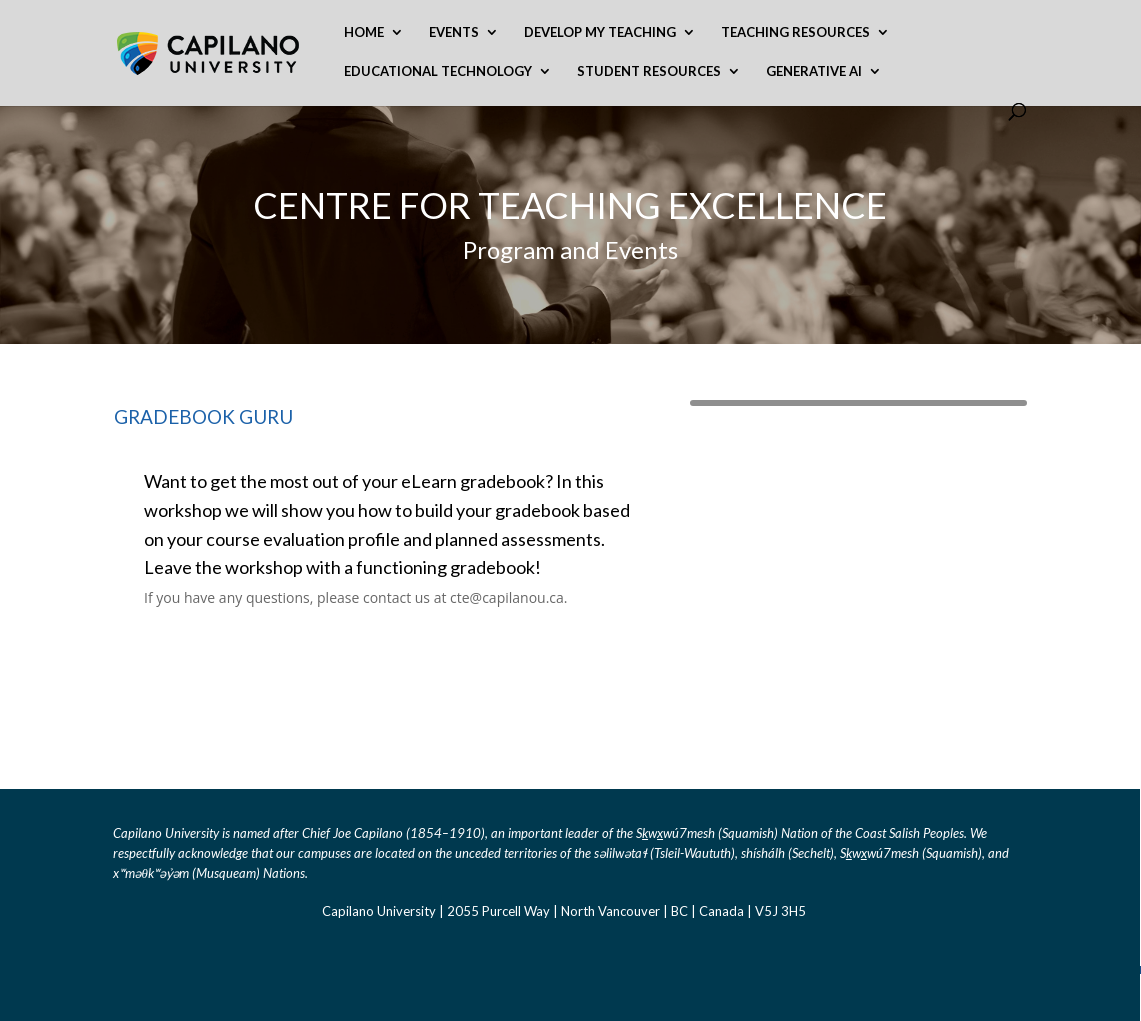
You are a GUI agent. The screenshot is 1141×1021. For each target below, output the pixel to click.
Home (364, 32)
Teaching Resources (795, 32)
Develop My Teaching (600, 32)
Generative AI (814, 71)
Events (454, 32)
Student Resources (649, 71)
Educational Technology (438, 71)
